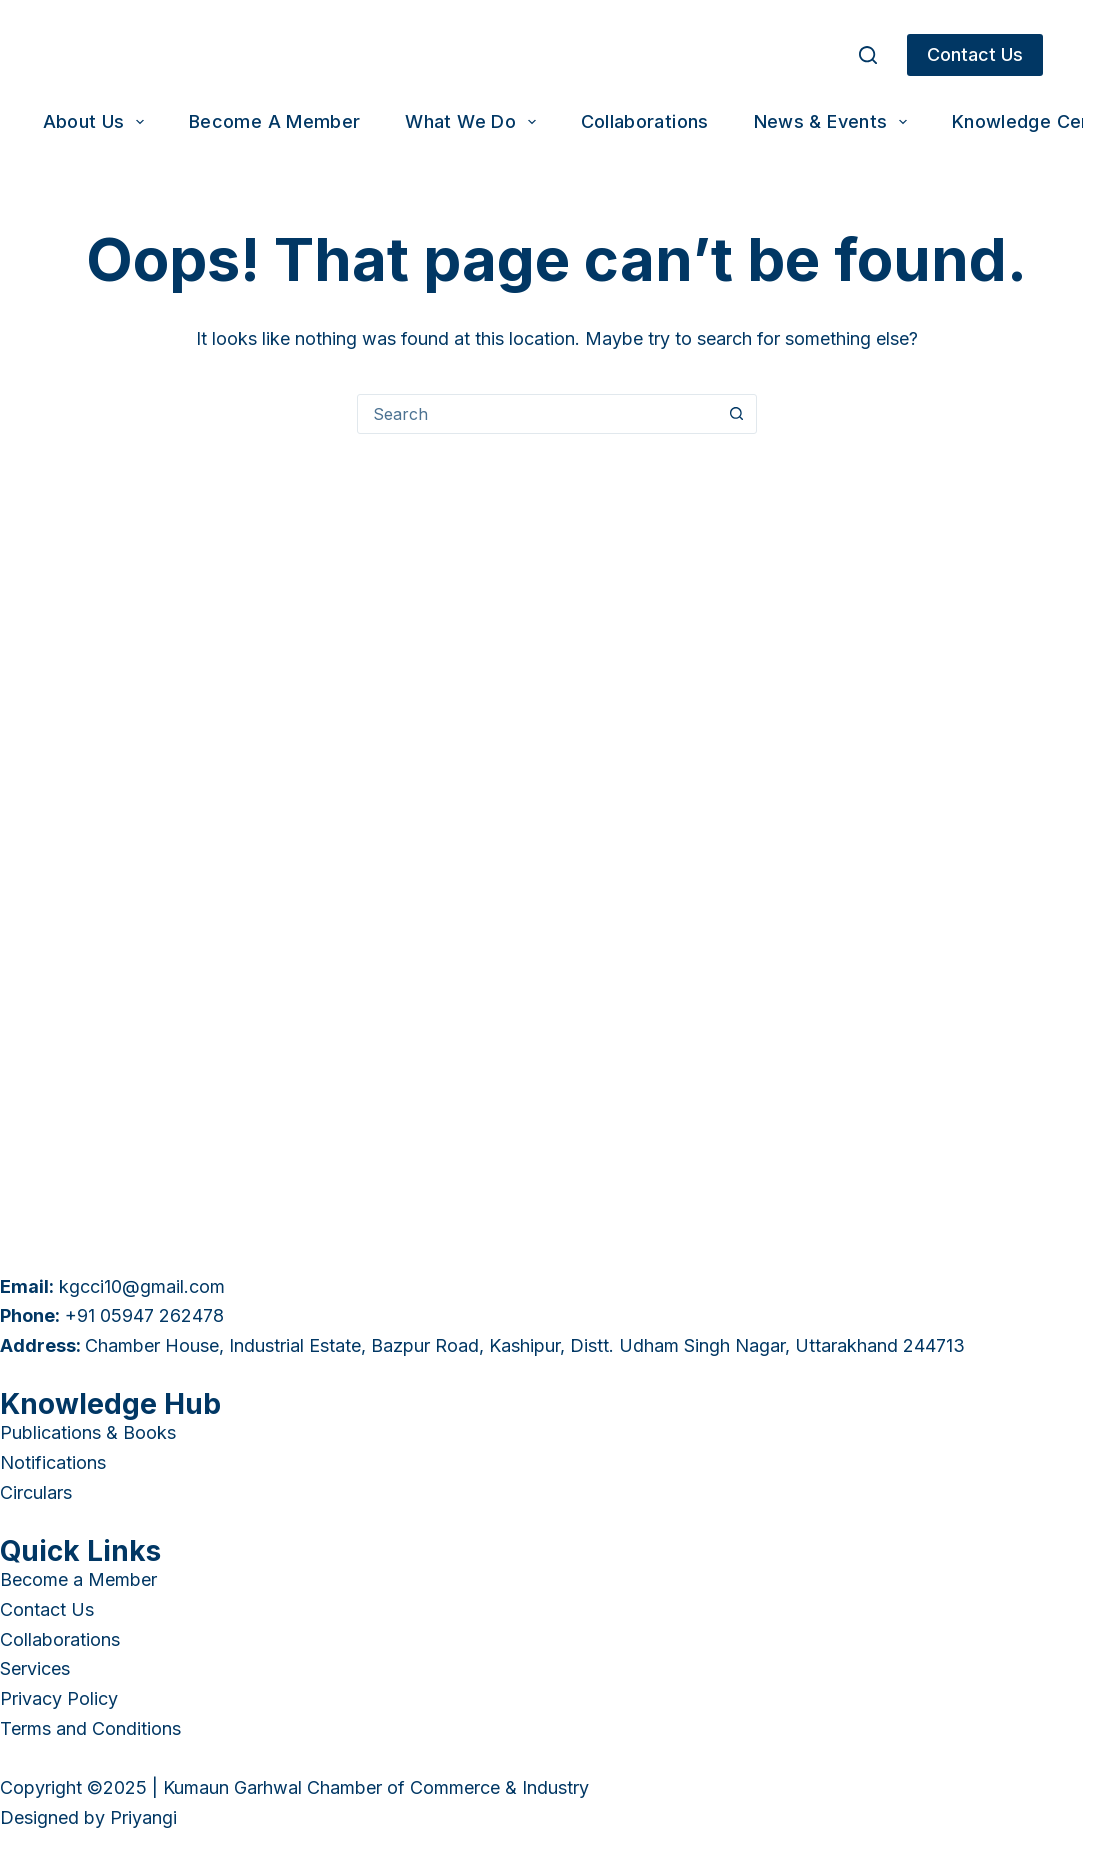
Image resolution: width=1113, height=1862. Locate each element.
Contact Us (975, 54)
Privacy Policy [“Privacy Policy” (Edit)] (59, 1698)
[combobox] (538, 414)
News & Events (834, 122)
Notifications (53, 1462)
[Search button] (737, 414)
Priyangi (143, 1817)
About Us (97, 122)
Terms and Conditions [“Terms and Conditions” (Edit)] (90, 1728)
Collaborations (645, 121)
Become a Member (274, 121)
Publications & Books (88, 1432)
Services (35, 1668)
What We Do (474, 122)
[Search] (868, 55)
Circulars (36, 1492)
